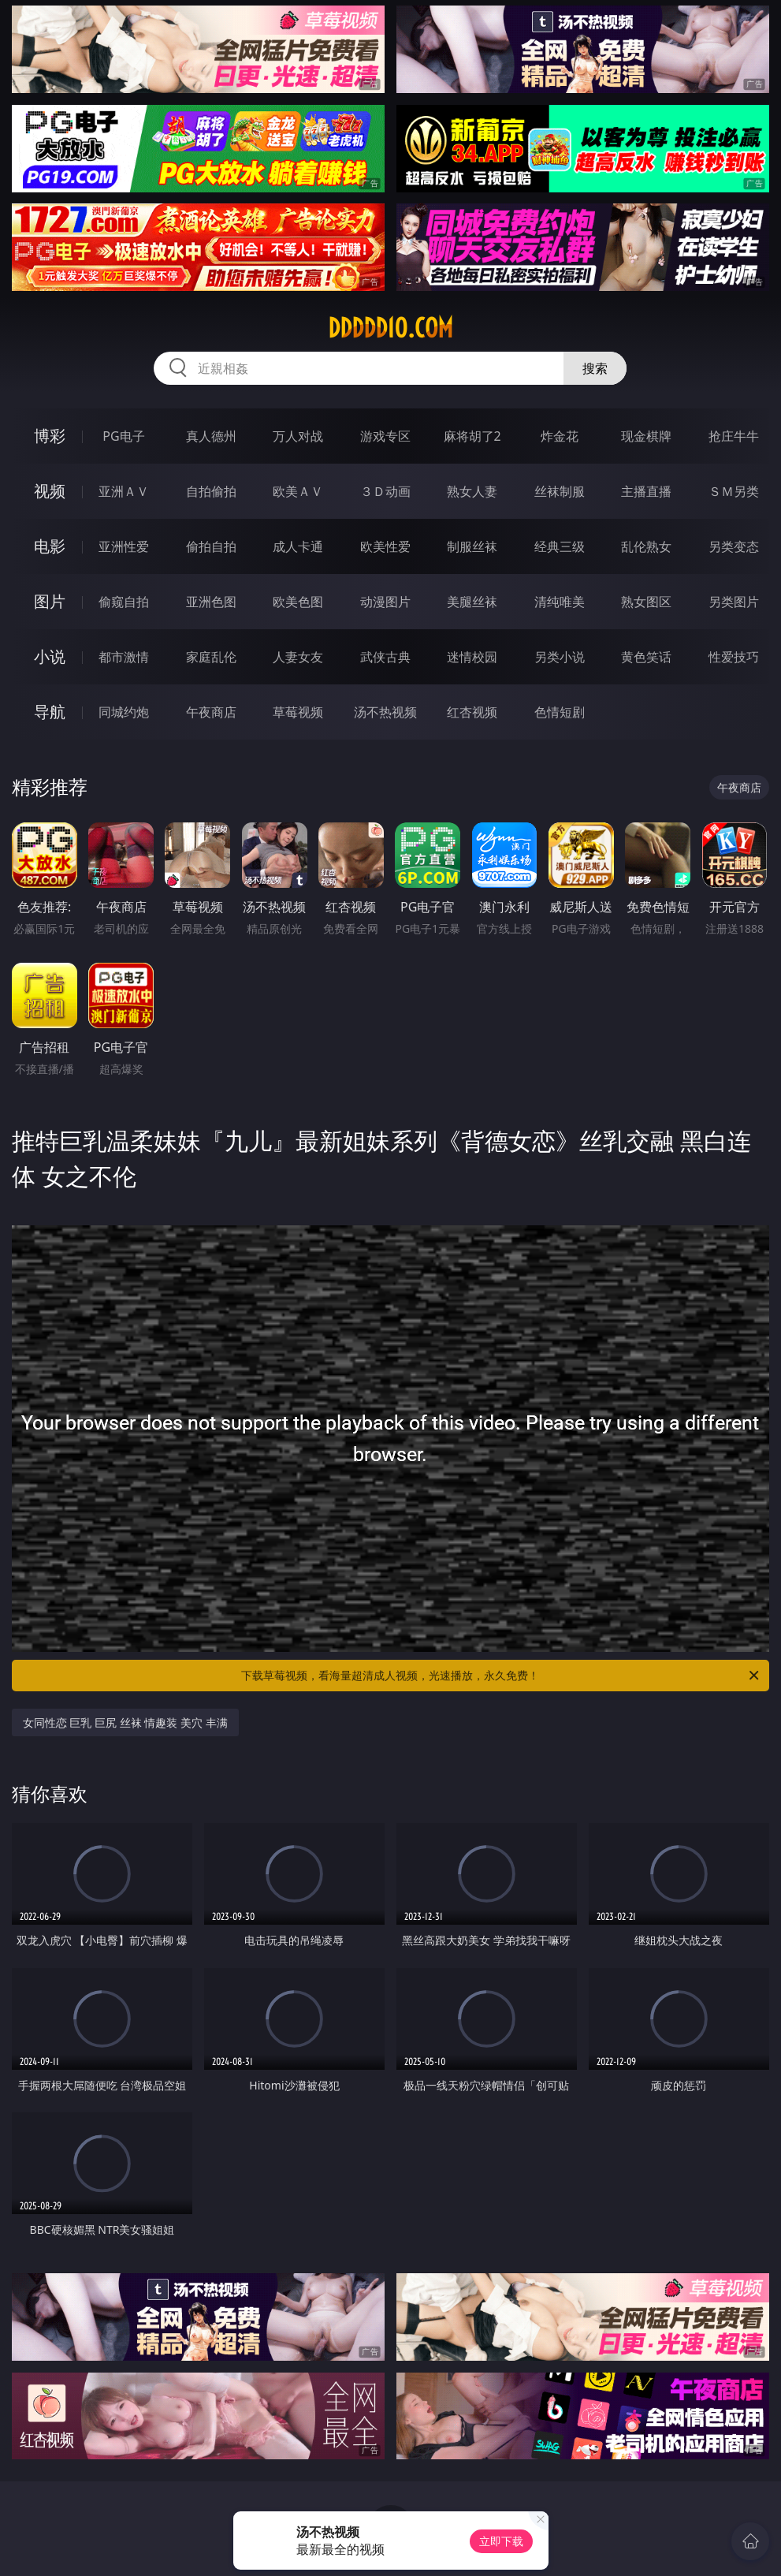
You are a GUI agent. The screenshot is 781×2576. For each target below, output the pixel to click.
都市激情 (124, 656)
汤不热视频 (385, 712)
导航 (49, 711)
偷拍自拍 (211, 546)
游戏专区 (385, 436)
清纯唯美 (559, 601)
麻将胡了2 (472, 436)
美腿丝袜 (472, 601)
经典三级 (559, 546)
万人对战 (298, 436)
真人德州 (211, 436)
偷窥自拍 (124, 601)
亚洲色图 (211, 601)
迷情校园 (472, 656)
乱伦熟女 (646, 546)
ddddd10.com (390, 328)
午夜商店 (211, 712)
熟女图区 (646, 601)
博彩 (49, 435)
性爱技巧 (733, 656)
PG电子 (123, 436)
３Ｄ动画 (385, 491)
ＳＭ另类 (733, 491)
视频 (49, 490)
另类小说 (559, 656)
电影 (49, 546)
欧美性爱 (385, 546)
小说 (49, 656)
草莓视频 (298, 712)
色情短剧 (559, 712)
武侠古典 (385, 656)
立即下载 (501, 2540)
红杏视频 (472, 712)
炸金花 (559, 436)
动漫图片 (385, 601)
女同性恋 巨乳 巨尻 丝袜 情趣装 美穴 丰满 (125, 1722)
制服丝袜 (472, 546)
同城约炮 (124, 712)
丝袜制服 (559, 491)
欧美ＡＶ (298, 491)
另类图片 (733, 601)
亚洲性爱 (124, 546)
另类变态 (733, 546)
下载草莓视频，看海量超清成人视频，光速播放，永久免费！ (501, 1675)
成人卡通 (298, 546)
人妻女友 (298, 656)
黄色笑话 (646, 656)
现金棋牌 (646, 436)
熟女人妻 (472, 491)
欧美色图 (298, 601)
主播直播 (646, 491)
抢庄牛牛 (733, 436)
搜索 (595, 368)
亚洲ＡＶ (124, 491)
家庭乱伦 (211, 656)
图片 (49, 601)
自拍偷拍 (211, 491)
